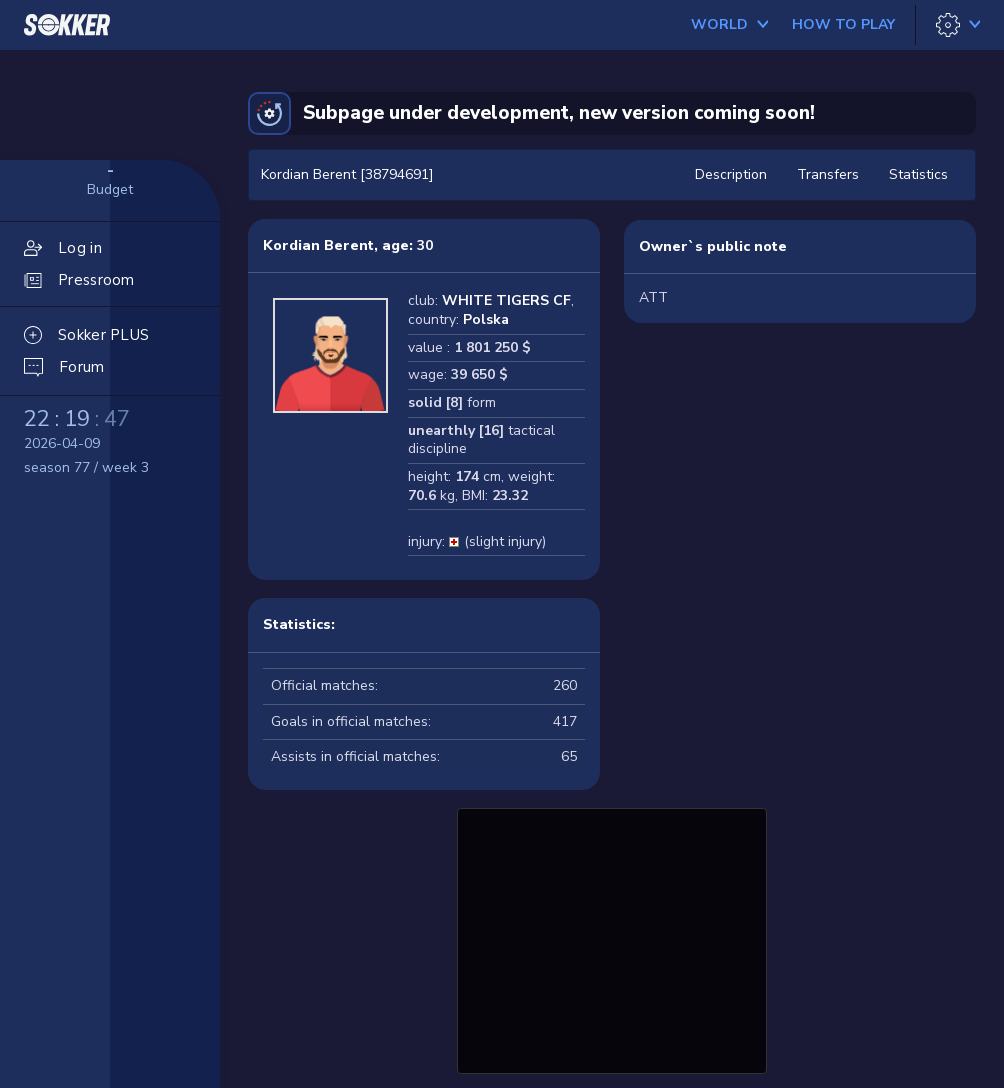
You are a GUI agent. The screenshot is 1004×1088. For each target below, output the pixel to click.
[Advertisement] (612, 938)
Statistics (918, 174)
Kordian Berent (318, 245)
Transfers (828, 174)
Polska (486, 319)
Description (731, 174)
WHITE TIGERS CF (506, 300)
